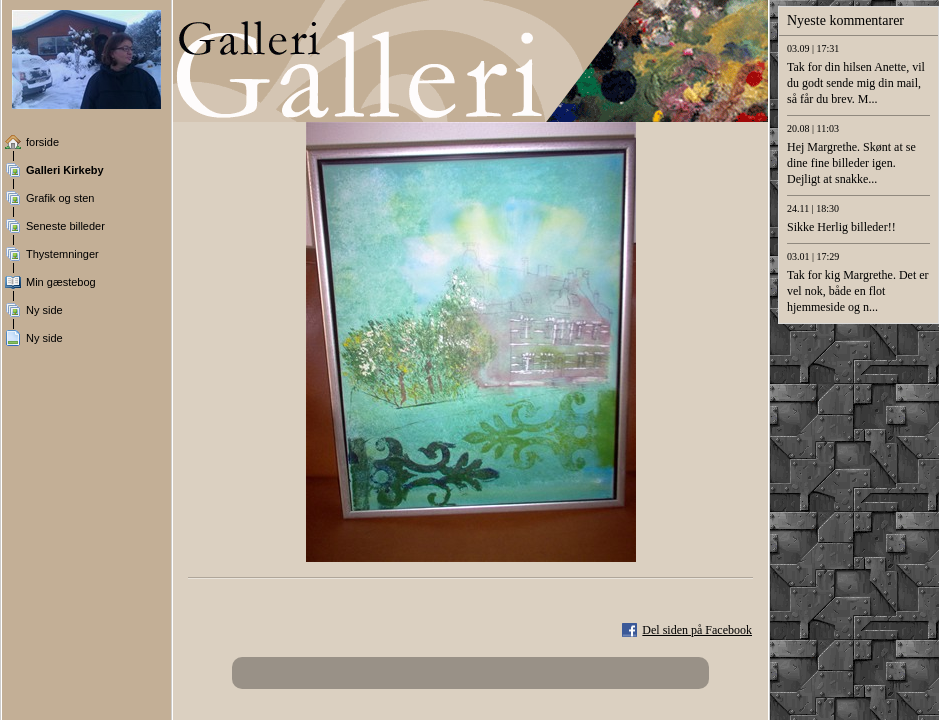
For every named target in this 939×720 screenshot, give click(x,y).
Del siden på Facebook (697, 630)
